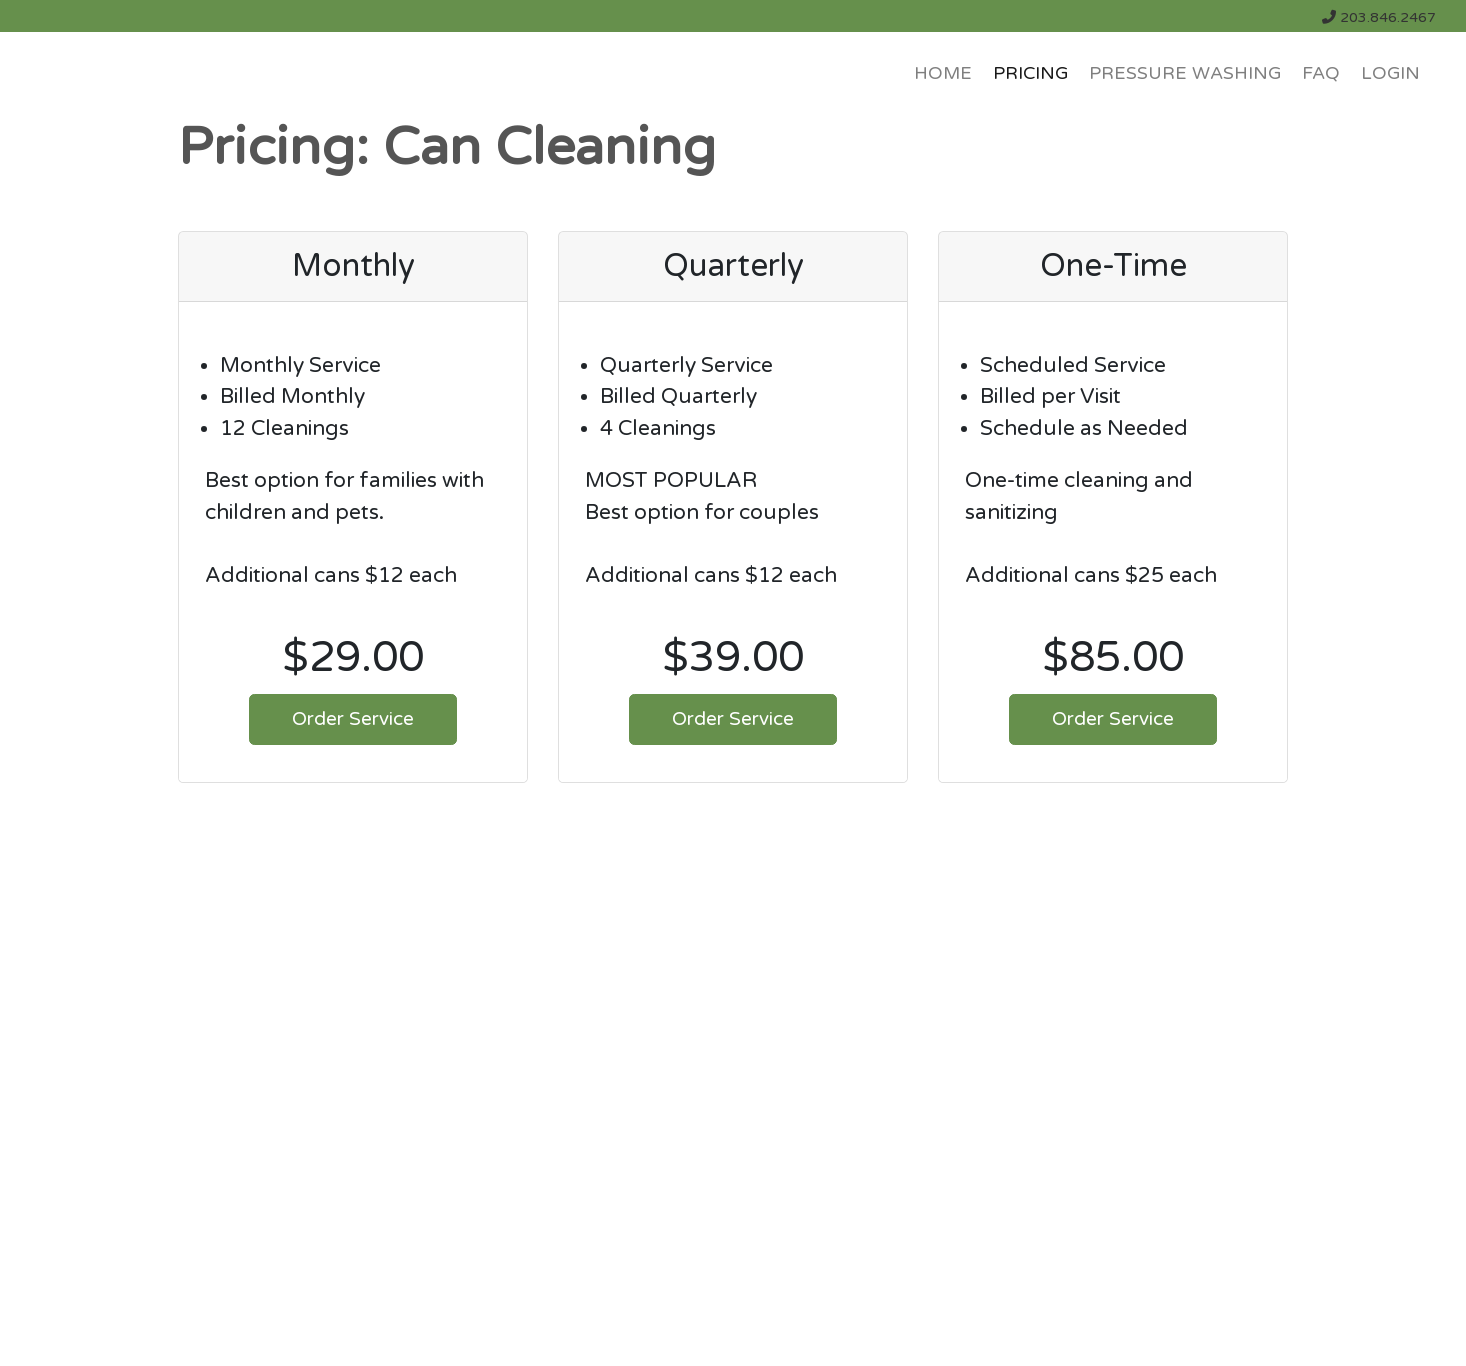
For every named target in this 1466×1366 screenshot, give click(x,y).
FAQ (1321, 73)
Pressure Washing (1185, 73)
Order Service (353, 719)
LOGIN (1390, 73)
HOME (943, 73)
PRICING (1030, 73)
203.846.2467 (1379, 17)
